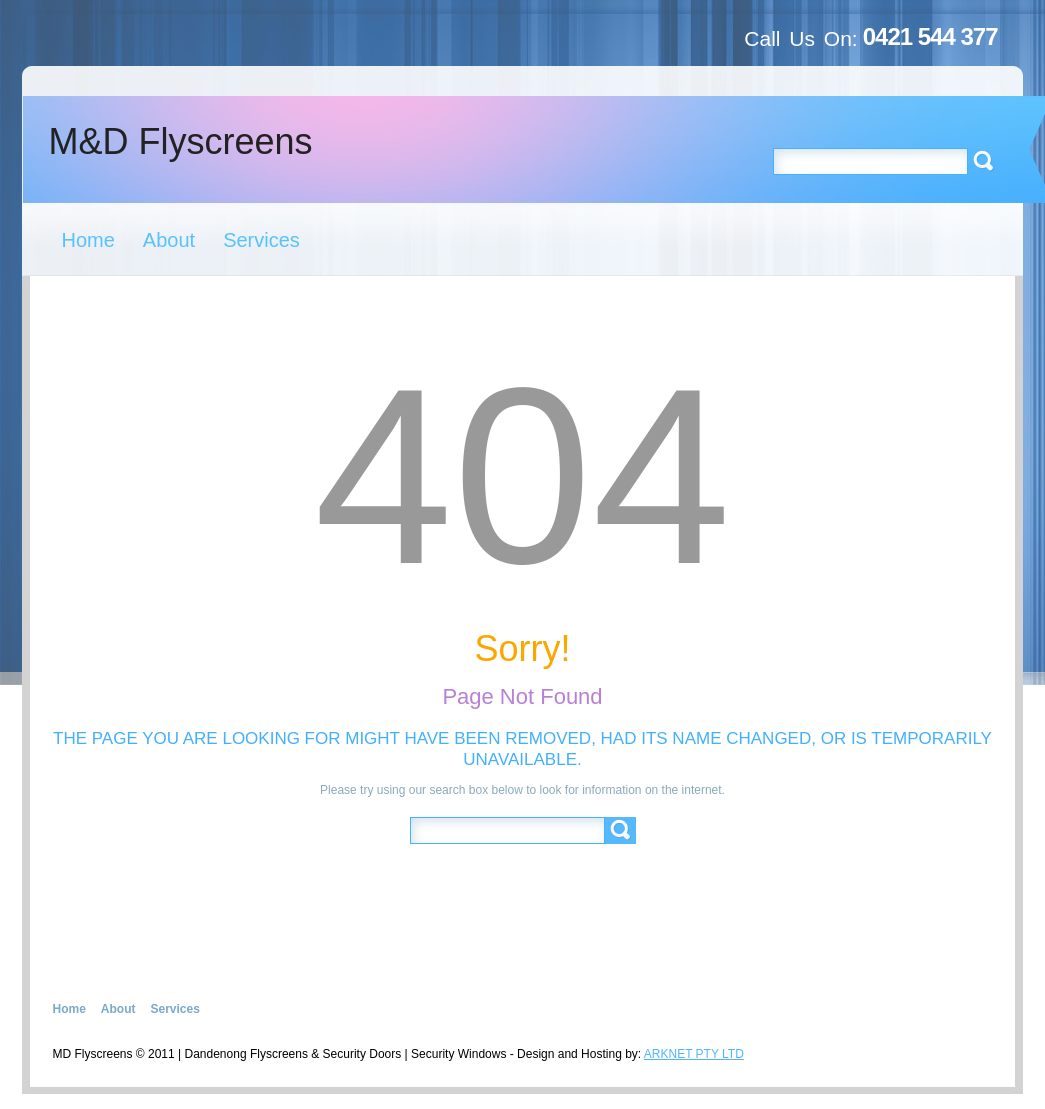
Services (261, 240)
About (169, 240)
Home (88, 240)
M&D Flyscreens (181, 141)
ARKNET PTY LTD (694, 1054)
